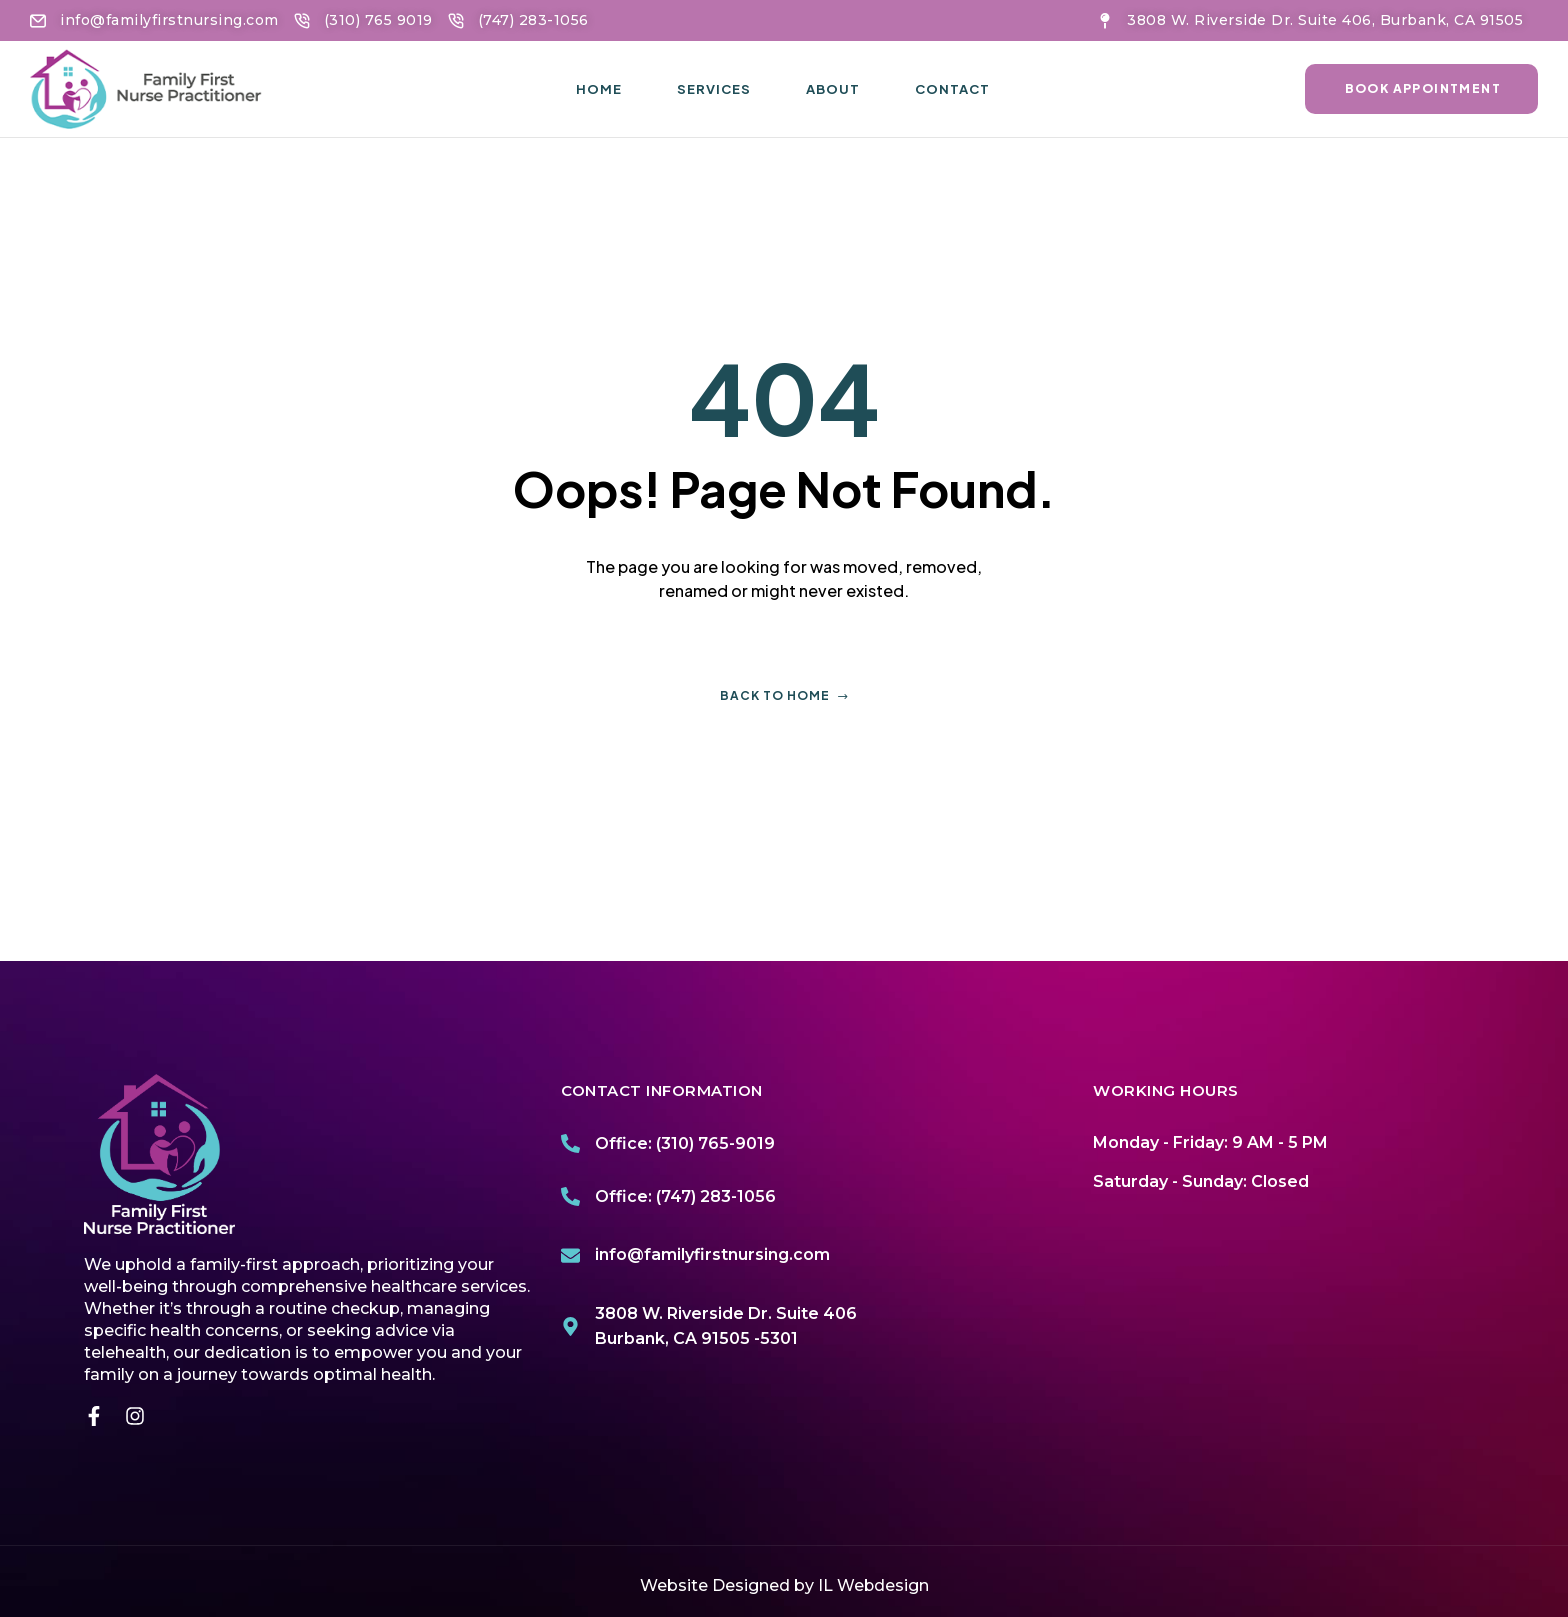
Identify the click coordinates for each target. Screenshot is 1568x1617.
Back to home (784, 695)
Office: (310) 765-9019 (685, 1143)
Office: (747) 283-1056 (685, 1196)
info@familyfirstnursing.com (712, 1254)
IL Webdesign (873, 1585)
